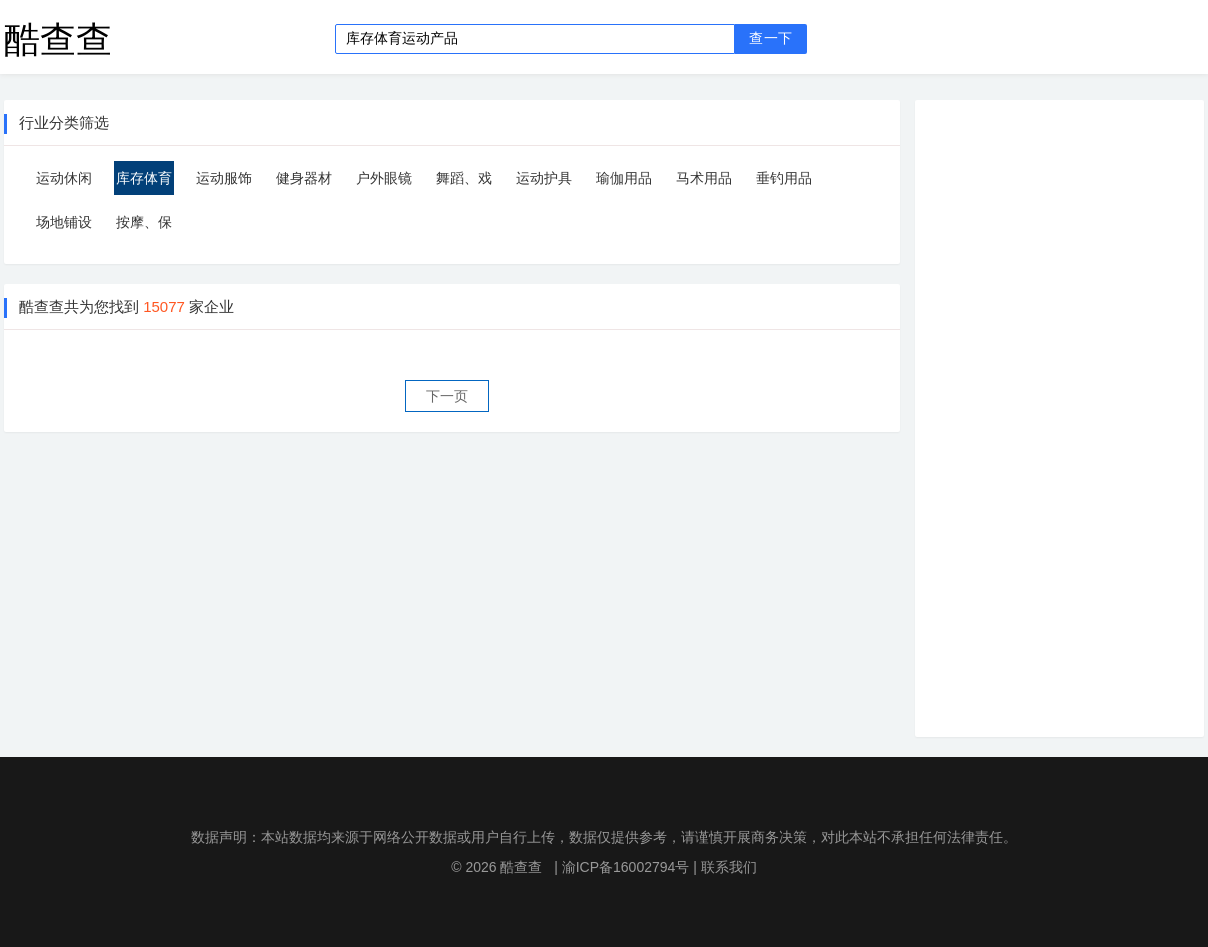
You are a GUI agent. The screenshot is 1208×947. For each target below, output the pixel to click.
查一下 (770, 38)
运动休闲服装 (64, 182)
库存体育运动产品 (144, 182)
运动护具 (544, 178)
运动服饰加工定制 (224, 182)
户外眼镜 (384, 178)
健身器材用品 (304, 182)
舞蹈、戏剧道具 (464, 182)
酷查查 (58, 38)
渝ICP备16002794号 (626, 867)
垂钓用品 (784, 178)
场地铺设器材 (64, 226)
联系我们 (729, 867)
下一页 (447, 396)
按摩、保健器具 (144, 226)
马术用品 (704, 178)
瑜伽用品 (624, 178)
